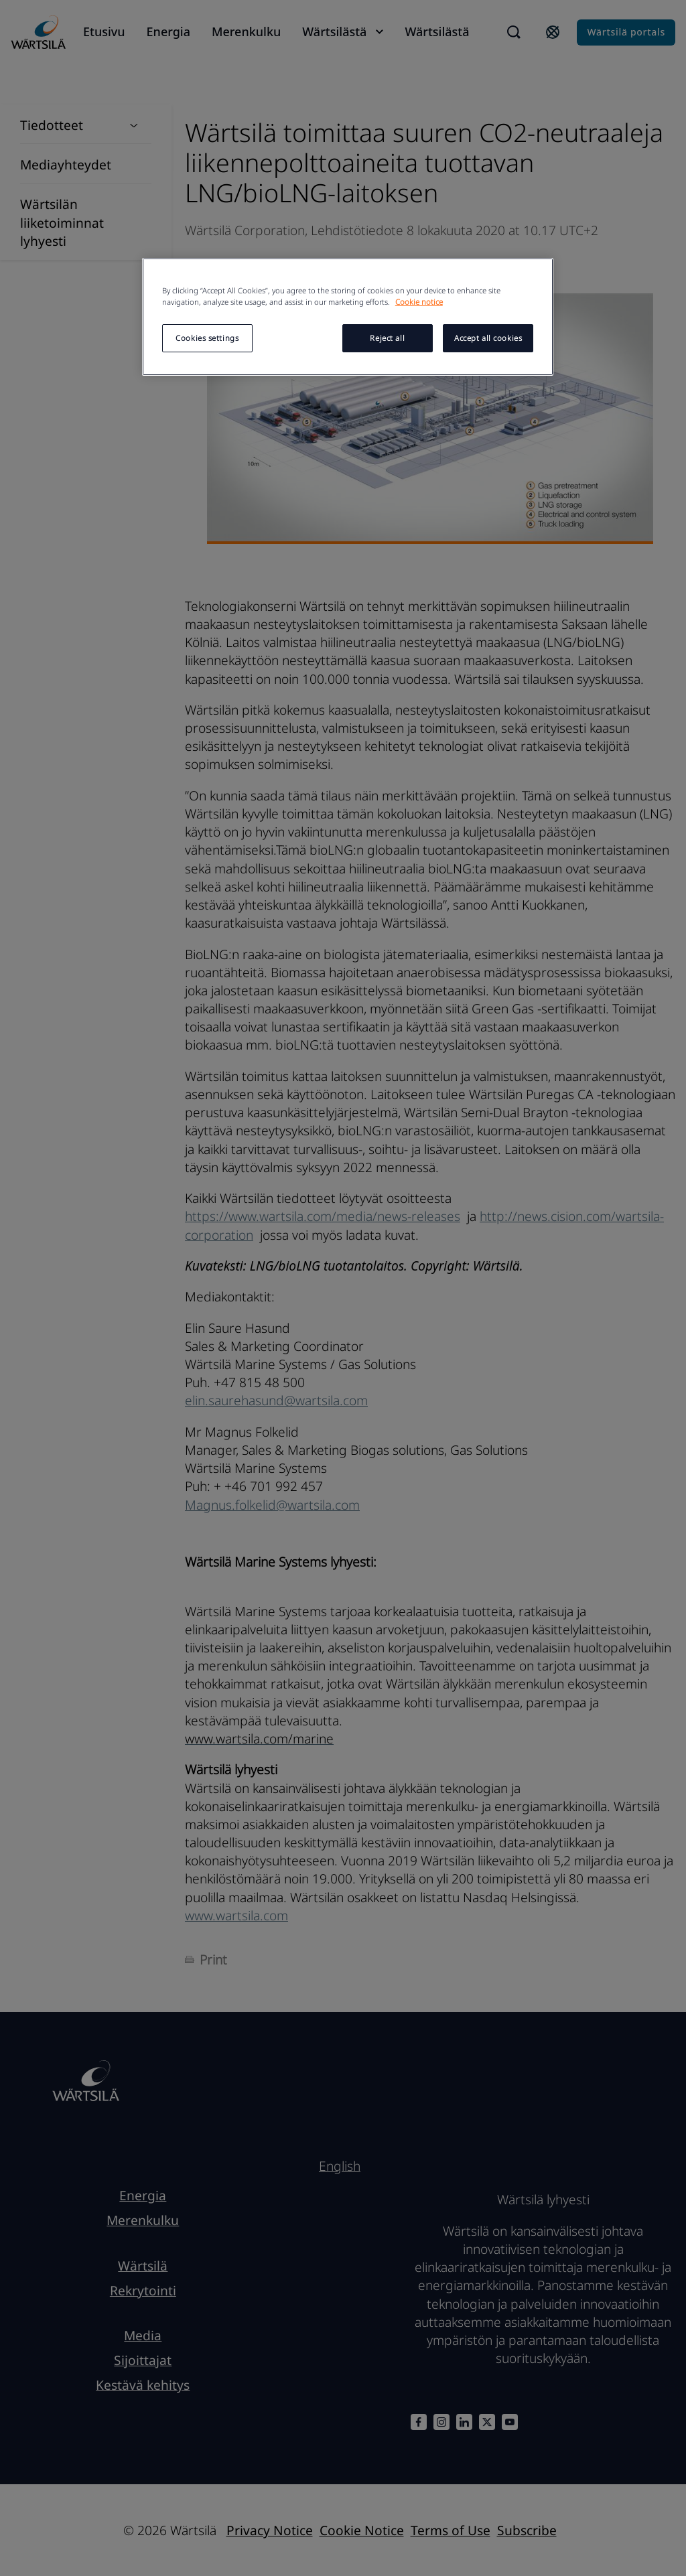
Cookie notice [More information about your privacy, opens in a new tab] (419, 302)
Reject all (387, 338)
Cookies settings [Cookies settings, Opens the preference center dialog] (207, 338)
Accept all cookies (488, 338)
